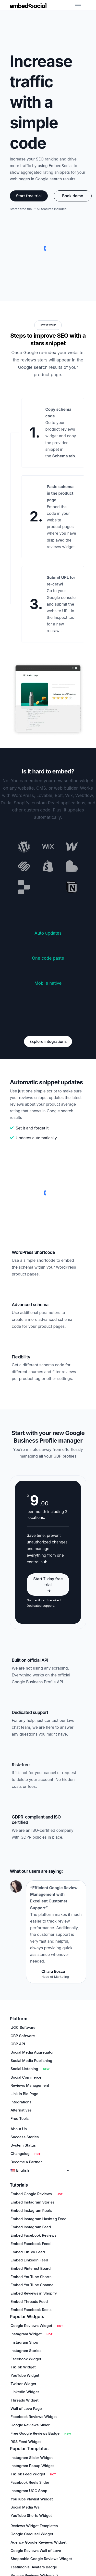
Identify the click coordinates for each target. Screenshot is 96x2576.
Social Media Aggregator (32, 2052)
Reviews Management (30, 2085)
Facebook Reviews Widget (34, 2416)
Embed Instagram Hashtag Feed (38, 2219)
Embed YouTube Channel (32, 2285)
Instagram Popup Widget (32, 2465)
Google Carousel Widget (32, 2534)
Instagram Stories (26, 2350)
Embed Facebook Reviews (34, 2235)
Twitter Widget (23, 2383)
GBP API (18, 2044)
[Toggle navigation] (77, 5)
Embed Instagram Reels (31, 2210)
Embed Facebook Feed (30, 2243)
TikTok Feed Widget (28, 2474)
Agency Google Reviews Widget (39, 2542)
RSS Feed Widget (26, 2441)
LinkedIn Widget (25, 2392)
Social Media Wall (26, 2507)
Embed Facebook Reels (31, 2309)
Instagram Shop (24, 2342)
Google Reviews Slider (30, 2425)
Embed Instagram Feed (31, 2227)
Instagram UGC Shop (29, 2490)
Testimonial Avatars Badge (34, 2567)
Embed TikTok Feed (28, 2252)
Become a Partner (26, 2162)
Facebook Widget (26, 2359)
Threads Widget (24, 2400)
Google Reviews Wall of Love (36, 2550)
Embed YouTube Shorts (31, 2276)
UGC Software (23, 2027)
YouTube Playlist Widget (32, 2499)
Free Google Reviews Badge (35, 2433)
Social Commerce (26, 2077)
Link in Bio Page (24, 2093)
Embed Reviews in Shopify (34, 2293)
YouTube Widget (25, 2375)
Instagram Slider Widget (32, 2457)
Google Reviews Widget (31, 2325)
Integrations (21, 2102)
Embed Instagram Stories (33, 2202)
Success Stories (25, 2137)
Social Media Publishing (31, 2060)
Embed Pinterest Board (31, 2268)
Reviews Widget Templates (34, 2525)
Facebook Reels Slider (30, 2482)
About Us (19, 2128)
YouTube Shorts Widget (31, 2515)
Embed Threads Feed (29, 2301)
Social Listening (24, 2068)
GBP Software (23, 2035)
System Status (23, 2145)
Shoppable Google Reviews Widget (41, 2558)
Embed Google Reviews (31, 2193)
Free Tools (20, 2118)
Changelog (20, 2153)
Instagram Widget (26, 2334)
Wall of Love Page (26, 2408)
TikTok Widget (23, 2367)
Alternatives (21, 2110)
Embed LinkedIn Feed (29, 2260)
